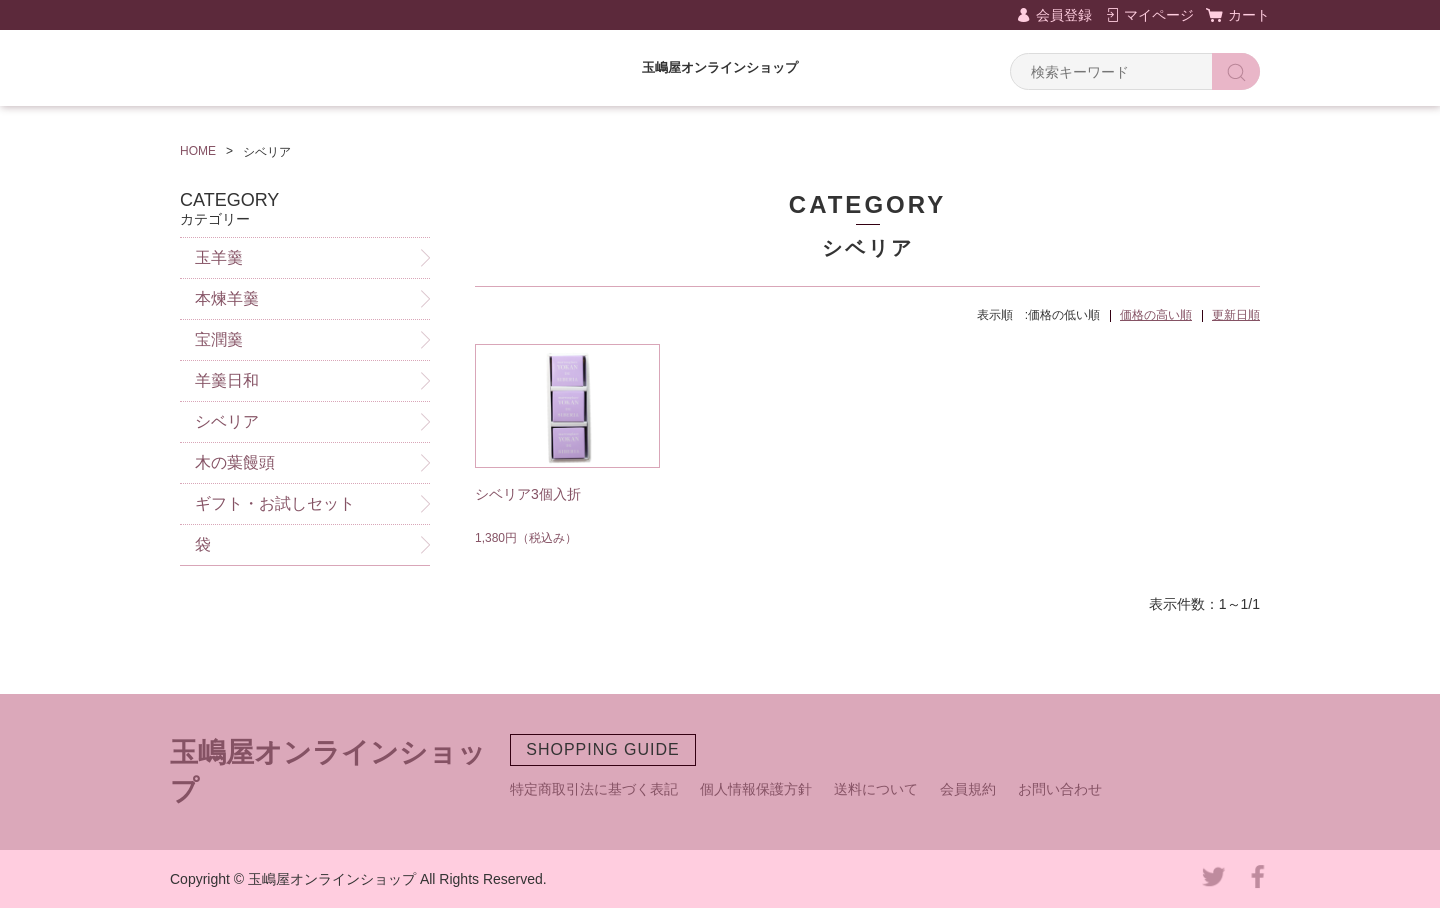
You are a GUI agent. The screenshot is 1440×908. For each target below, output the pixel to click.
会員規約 (968, 789)
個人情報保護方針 (756, 789)
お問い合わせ (1060, 789)
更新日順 (1236, 315)
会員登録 (1064, 15)
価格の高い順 (1156, 315)
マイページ (1159, 15)
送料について (876, 789)
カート (1249, 15)
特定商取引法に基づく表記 (594, 789)
